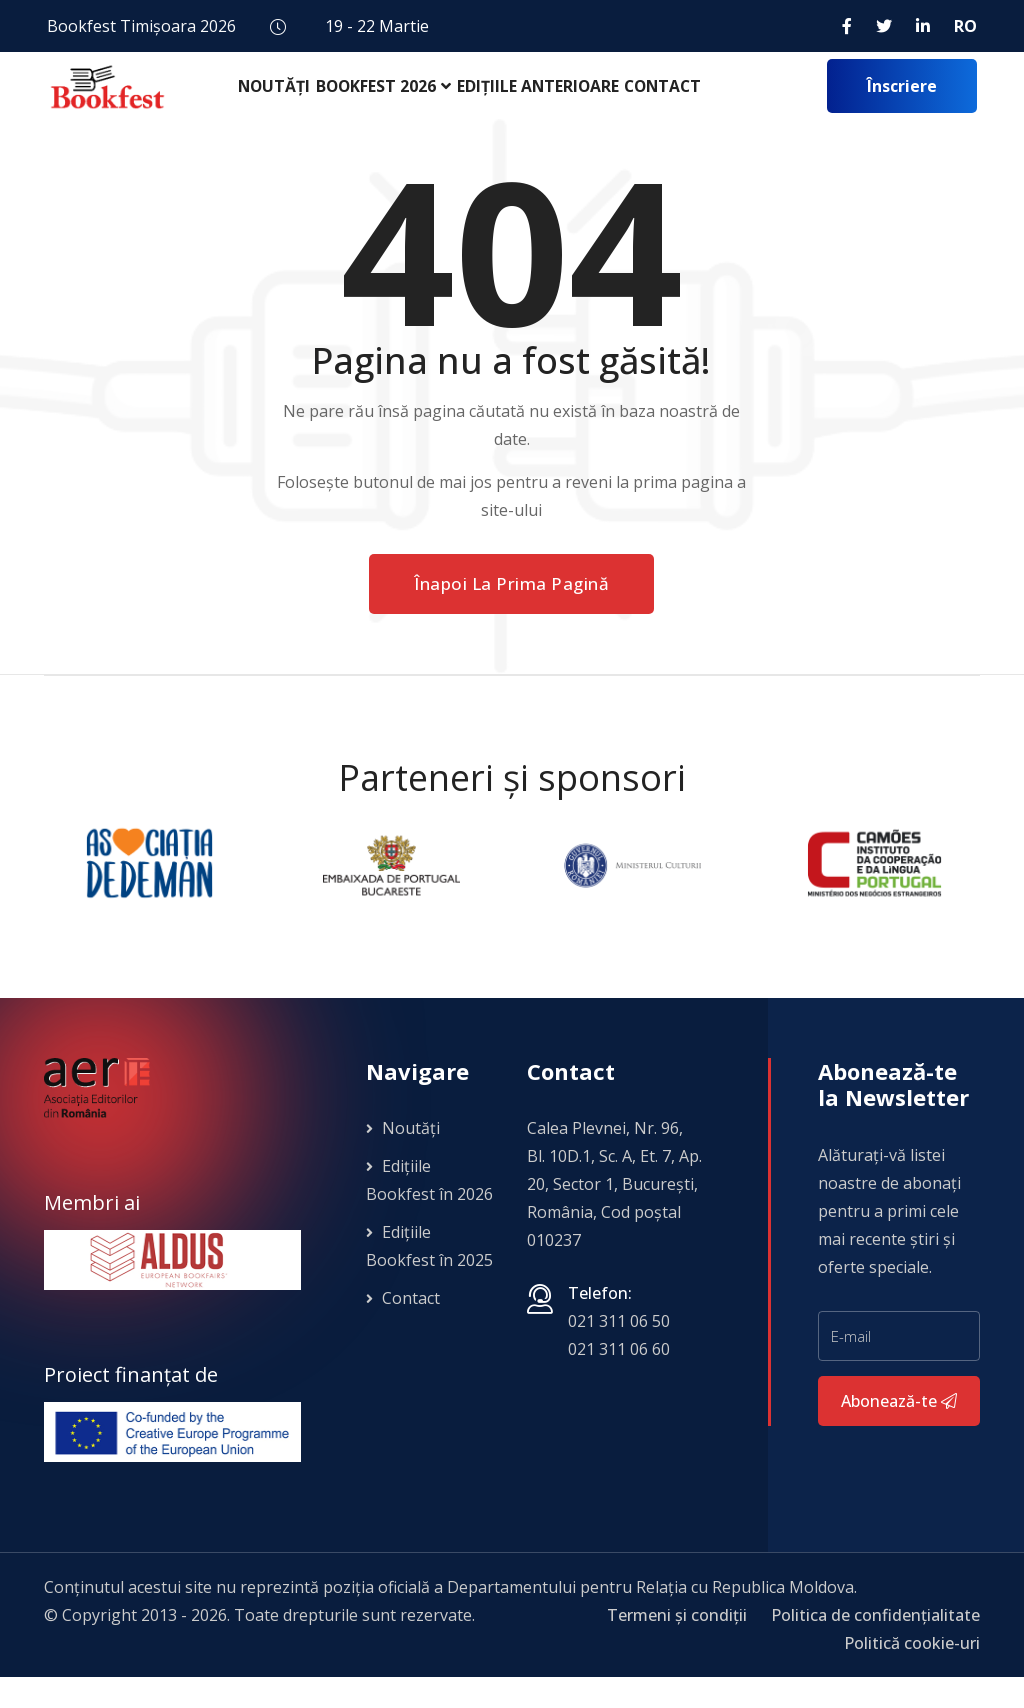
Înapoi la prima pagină (511, 614)
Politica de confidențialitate (875, 1646)
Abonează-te (899, 1432)
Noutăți (277, 100)
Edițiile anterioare (546, 100)
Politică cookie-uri (912, 1674)
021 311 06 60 (619, 1380)
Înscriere (902, 101)
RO (965, 26)
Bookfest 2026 (383, 100)
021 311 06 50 (619, 1352)
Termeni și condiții (677, 1646)
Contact (675, 100)
